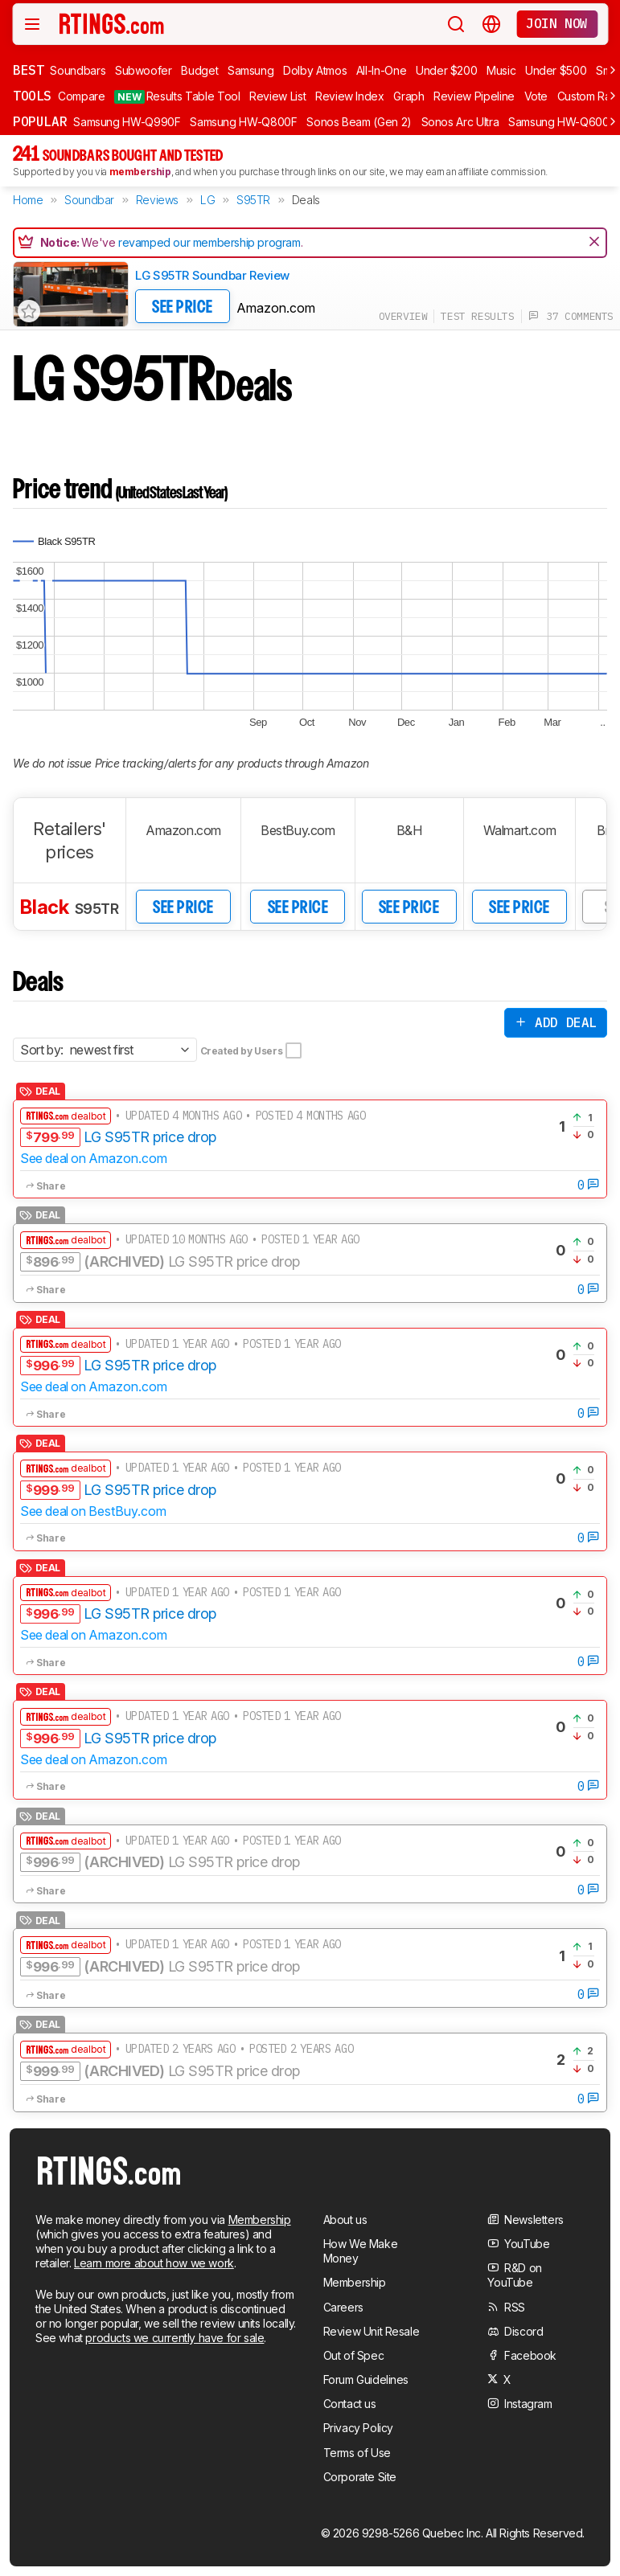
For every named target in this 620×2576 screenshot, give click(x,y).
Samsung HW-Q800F (243, 122)
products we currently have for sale (174, 2338)
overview (403, 316)
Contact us (349, 2403)
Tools (32, 96)
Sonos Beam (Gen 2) (359, 122)
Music (501, 70)
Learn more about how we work (154, 2263)
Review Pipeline (474, 96)
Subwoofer (143, 70)
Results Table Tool (177, 96)
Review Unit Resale (371, 2331)
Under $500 (556, 70)
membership (140, 172)
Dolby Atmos (315, 70)
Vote (536, 96)
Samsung (251, 70)
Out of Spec (353, 2355)
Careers (343, 2307)
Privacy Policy (358, 2428)
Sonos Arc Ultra (460, 122)
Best (28, 70)
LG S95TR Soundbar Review (212, 275)
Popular (40, 121)
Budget (199, 70)
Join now (557, 23)
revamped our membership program (209, 242)
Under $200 (447, 70)
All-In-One (381, 70)
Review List (277, 96)
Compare (81, 96)
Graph (408, 96)
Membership (259, 2219)
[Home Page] (112, 23)
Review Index (349, 96)
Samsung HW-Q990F (126, 122)
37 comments (571, 316)
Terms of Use (357, 2452)
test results (477, 316)
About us (345, 2219)
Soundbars (77, 70)
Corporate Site (359, 2477)
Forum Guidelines (366, 2379)
